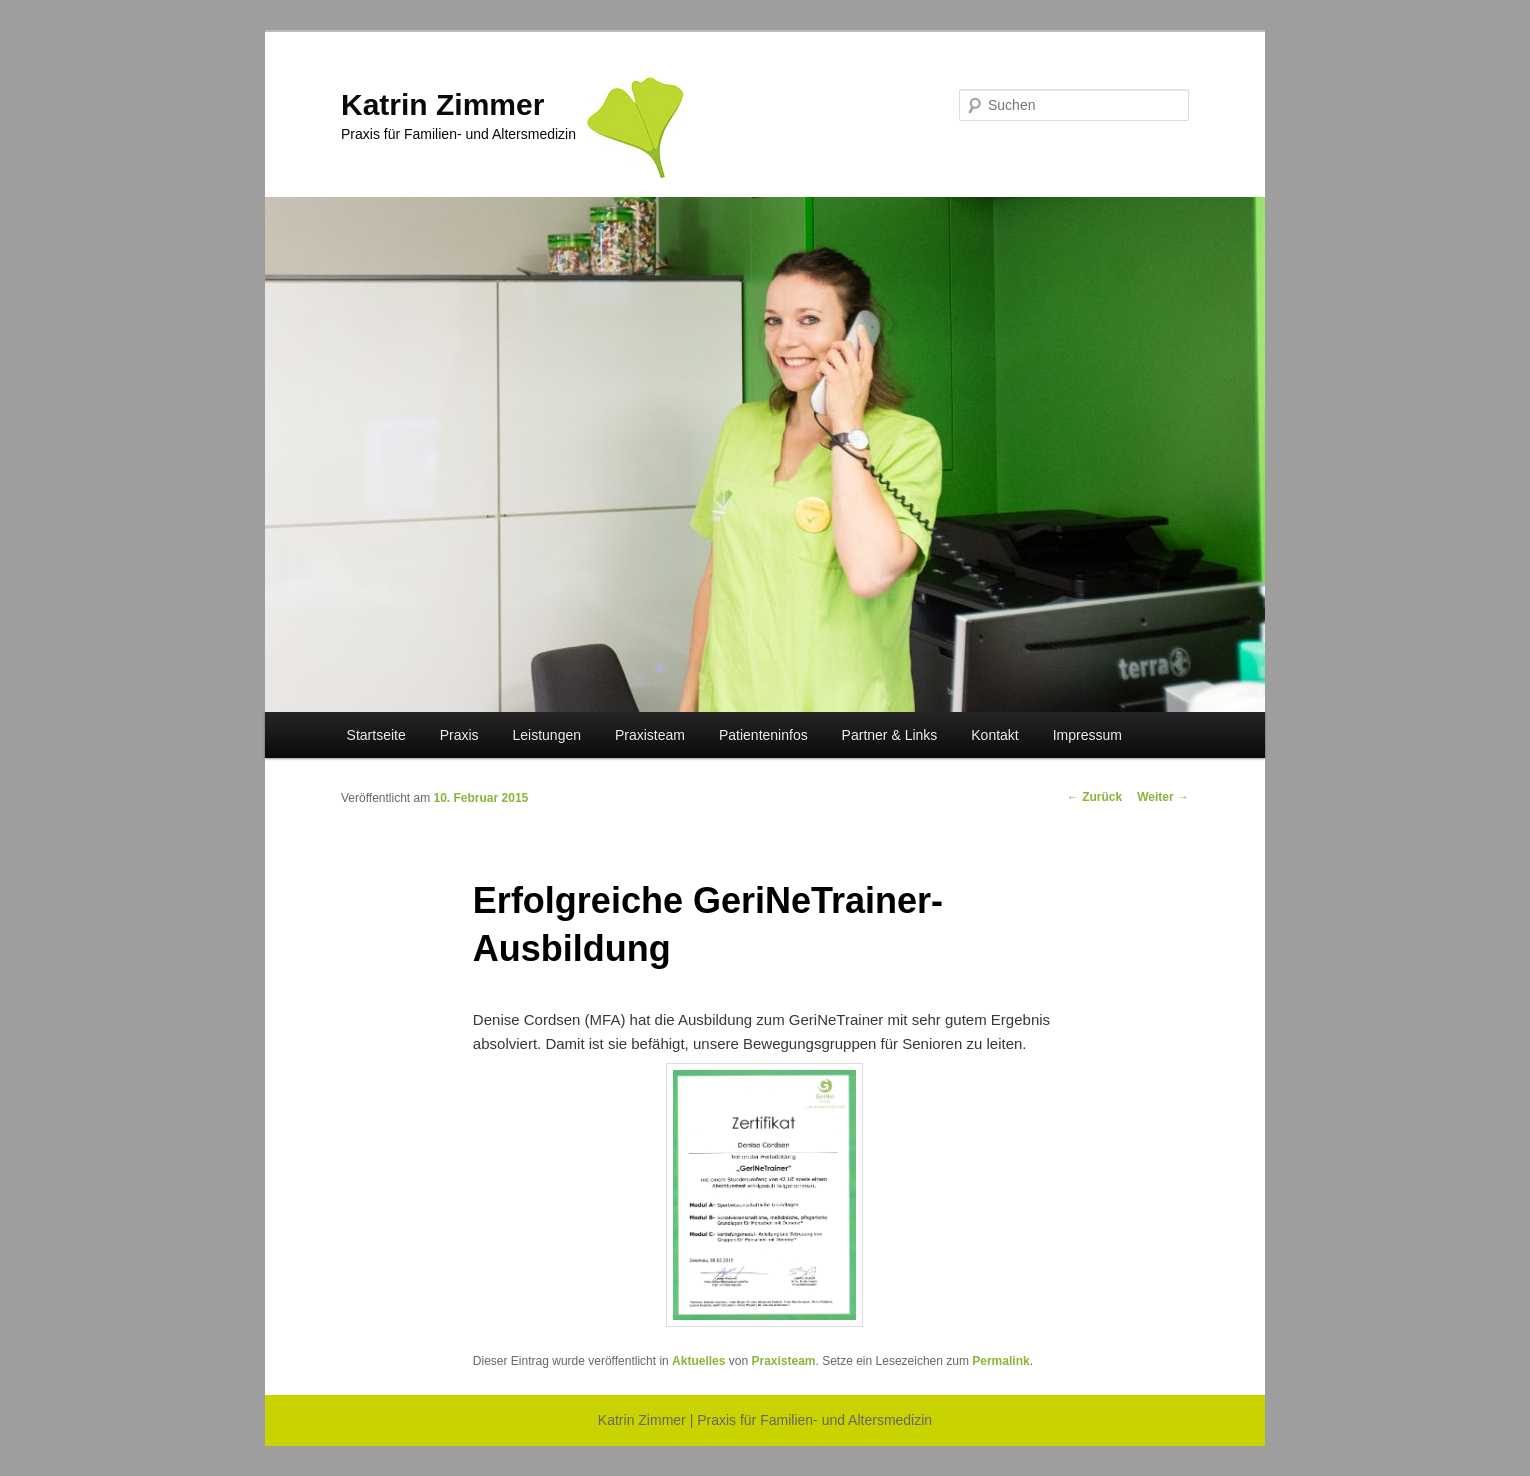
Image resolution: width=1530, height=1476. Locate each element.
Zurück (1094, 797)
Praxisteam (650, 735)
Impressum (1087, 735)
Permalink (1000, 1361)
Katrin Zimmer (442, 104)
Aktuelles (698, 1361)
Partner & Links (890, 735)
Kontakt (994, 735)
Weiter (1163, 797)
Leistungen (547, 735)
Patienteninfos (763, 735)
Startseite (376, 735)
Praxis (459, 735)
